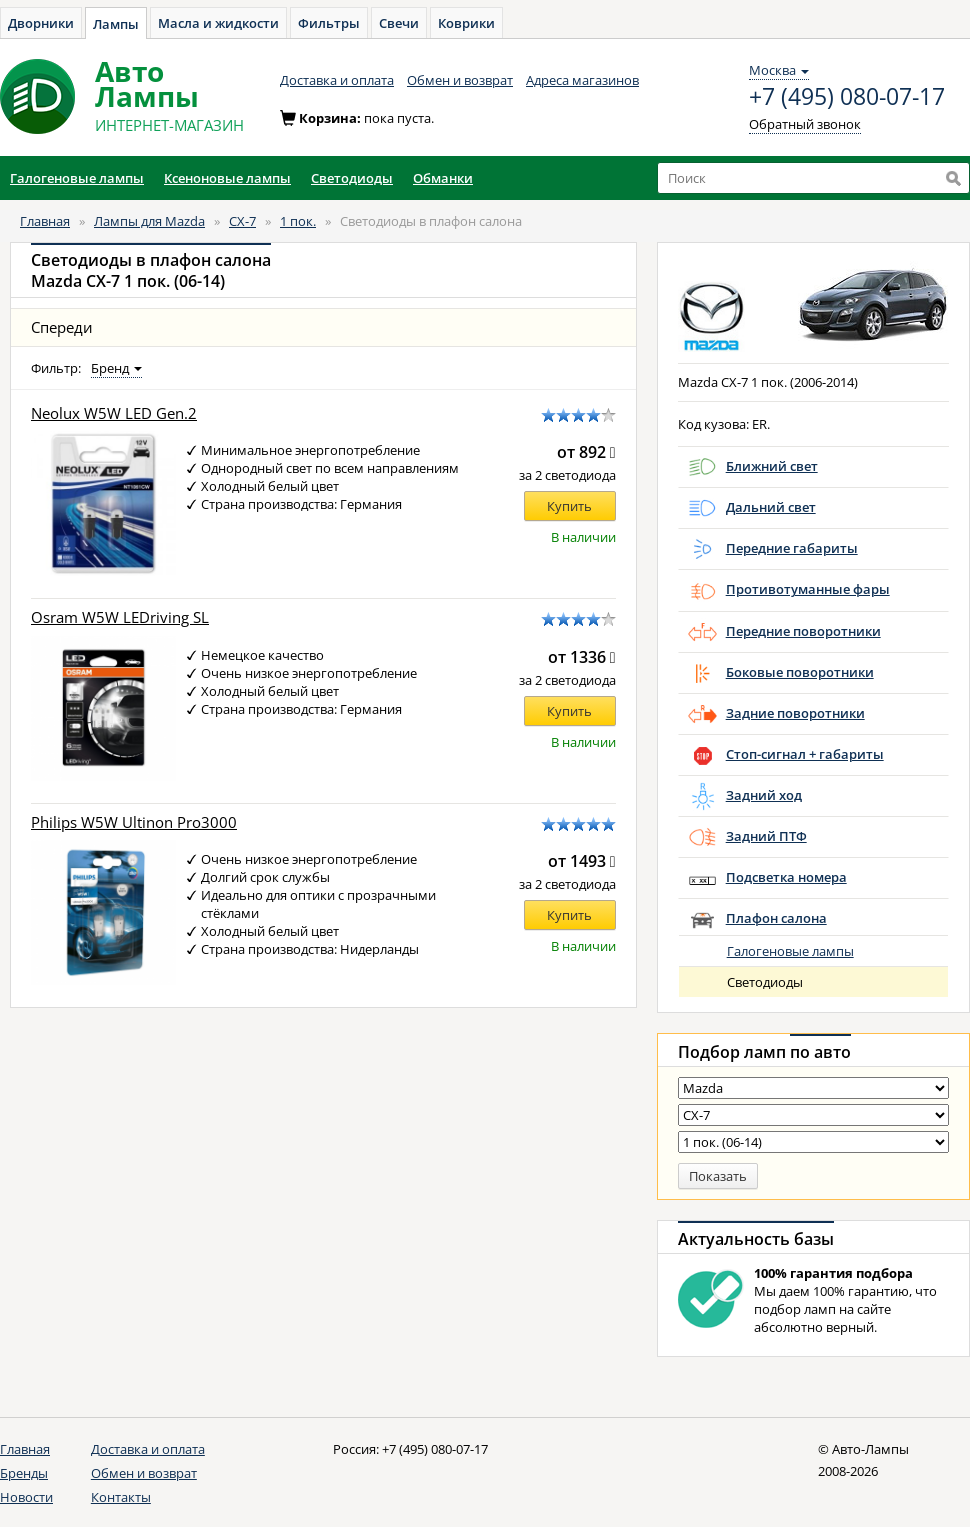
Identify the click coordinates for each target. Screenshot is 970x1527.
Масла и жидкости (218, 23)
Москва (779, 70)
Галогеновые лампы (790, 951)
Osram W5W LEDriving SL (120, 617)
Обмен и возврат (460, 80)
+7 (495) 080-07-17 (847, 97)
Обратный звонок (805, 124)
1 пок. (298, 221)
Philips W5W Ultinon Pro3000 (134, 822)
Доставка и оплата (337, 80)
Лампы (116, 24)
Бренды (24, 1473)
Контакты (121, 1497)
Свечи (399, 23)
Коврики (466, 23)
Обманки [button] (443, 178)
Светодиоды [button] (352, 178)
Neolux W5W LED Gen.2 (114, 413)
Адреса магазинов (582, 80)
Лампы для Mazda (149, 221)
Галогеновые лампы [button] (77, 178)
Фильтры (329, 23)
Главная (45, 221)
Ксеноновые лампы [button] (227, 178)
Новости (26, 1497)
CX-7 (242, 221)
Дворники (41, 23)
